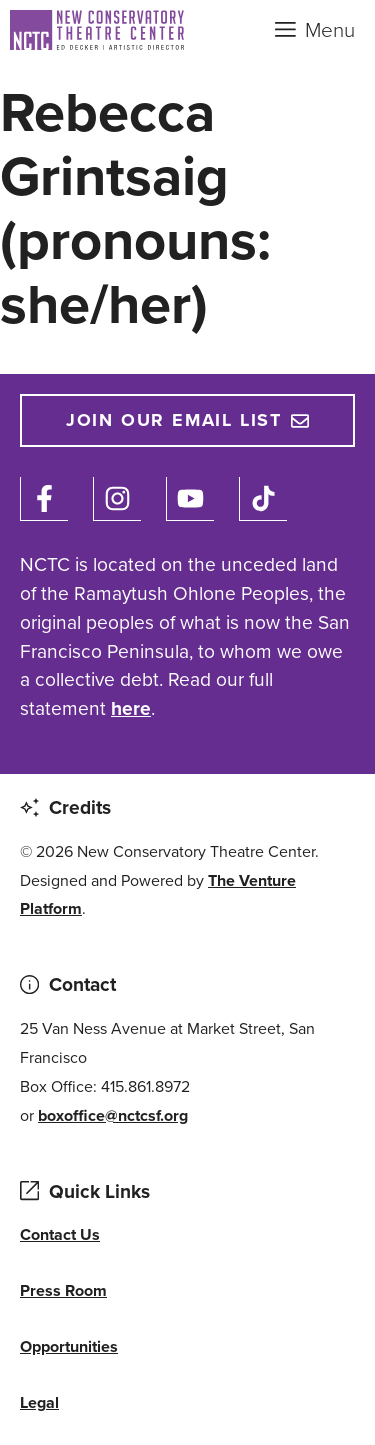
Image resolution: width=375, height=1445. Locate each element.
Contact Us (60, 1234)
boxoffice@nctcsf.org (113, 1115)
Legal (39, 1402)
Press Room (63, 1290)
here (131, 708)
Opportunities (69, 1346)
